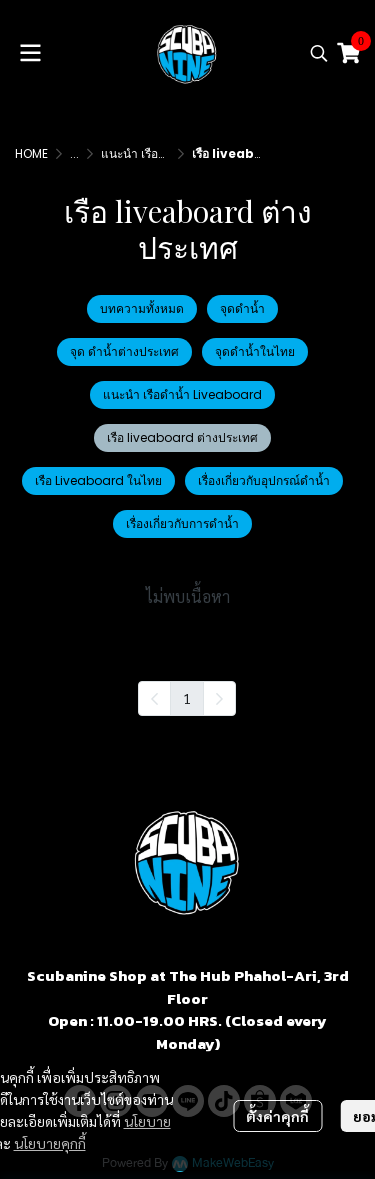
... (74, 153)
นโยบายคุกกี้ (50, 1143)
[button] (319, 53)
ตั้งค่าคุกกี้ (277, 1116)
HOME (31, 153)
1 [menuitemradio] (187, 698)
